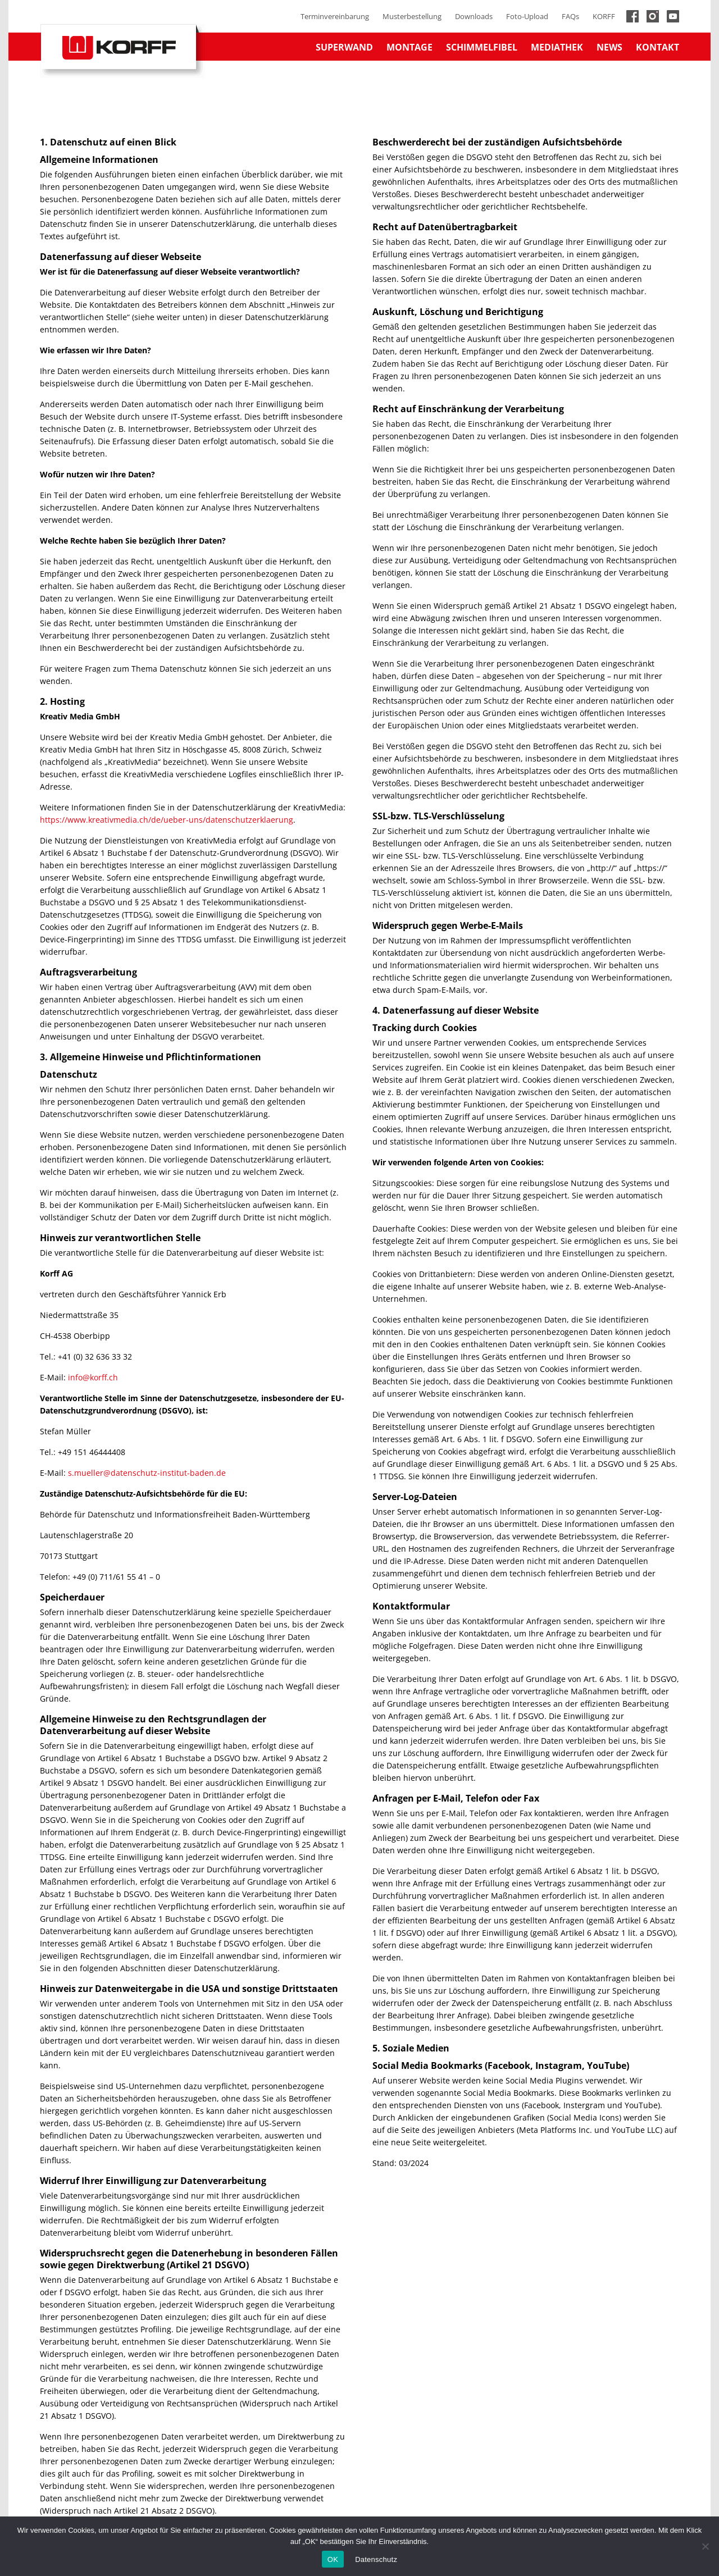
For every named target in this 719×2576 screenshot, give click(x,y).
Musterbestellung (412, 16)
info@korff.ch (93, 1377)
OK (332, 2559)
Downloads (474, 16)
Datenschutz (376, 2559)
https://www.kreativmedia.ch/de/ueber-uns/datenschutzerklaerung (166, 819)
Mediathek (557, 47)
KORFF (604, 16)
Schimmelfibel (481, 47)
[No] (705, 2546)
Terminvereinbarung (335, 16)
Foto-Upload (527, 16)
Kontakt (657, 47)
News (609, 47)
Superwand (344, 47)
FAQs (570, 16)
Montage (409, 47)
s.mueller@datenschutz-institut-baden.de (147, 1472)
